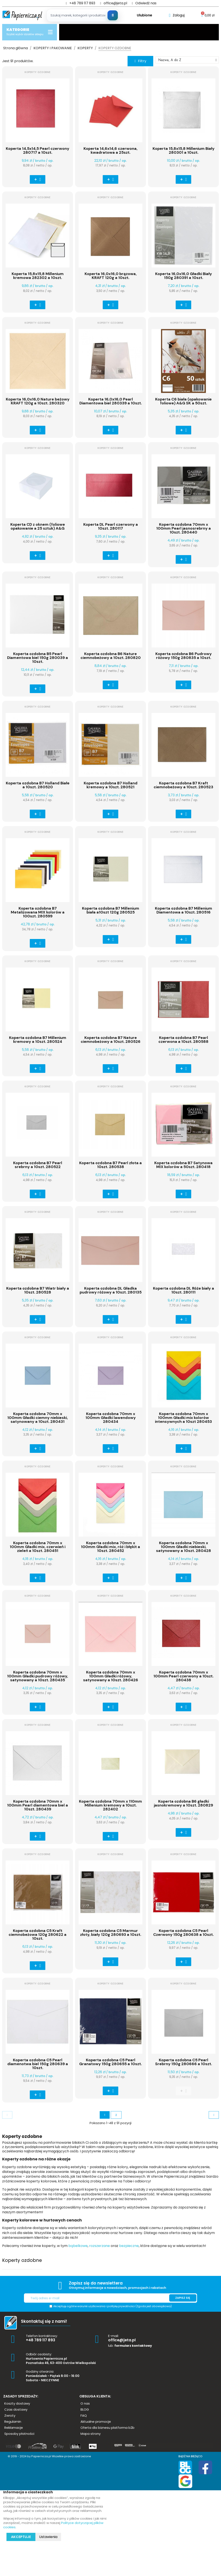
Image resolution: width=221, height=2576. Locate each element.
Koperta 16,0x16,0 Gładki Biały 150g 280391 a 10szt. (183, 275)
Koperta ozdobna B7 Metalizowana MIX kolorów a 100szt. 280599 (38, 912)
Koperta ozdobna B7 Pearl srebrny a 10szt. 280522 (37, 1164)
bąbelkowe (78, 2245)
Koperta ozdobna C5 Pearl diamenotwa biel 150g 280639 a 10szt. (37, 2063)
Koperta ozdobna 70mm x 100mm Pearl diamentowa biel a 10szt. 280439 (37, 1805)
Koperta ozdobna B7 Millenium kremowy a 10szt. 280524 (37, 1039)
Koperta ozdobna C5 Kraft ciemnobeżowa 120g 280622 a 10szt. (37, 1934)
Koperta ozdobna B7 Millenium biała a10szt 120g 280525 (110, 910)
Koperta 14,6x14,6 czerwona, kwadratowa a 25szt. (110, 150)
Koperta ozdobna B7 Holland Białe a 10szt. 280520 (37, 785)
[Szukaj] (112, 15)
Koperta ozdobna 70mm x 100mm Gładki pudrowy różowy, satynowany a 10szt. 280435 (37, 1676)
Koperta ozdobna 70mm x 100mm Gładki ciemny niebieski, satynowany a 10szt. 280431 (37, 1417)
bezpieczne (128, 2245)
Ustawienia (48, 2536)
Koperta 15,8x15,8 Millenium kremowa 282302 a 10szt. (38, 275)
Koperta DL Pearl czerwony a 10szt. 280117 (110, 526)
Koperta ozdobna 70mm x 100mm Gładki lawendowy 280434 (110, 1417)
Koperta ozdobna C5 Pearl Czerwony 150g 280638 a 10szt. (183, 1932)
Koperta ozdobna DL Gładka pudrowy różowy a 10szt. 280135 (111, 1290)
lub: (130, 2345)
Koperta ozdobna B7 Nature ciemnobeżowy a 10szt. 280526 (110, 1039)
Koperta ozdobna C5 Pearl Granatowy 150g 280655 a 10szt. (110, 2061)
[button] (140, 61)
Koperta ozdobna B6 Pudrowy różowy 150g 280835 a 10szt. (183, 655)
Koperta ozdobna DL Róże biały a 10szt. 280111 (183, 1290)
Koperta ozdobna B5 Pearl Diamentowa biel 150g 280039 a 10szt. (37, 657)
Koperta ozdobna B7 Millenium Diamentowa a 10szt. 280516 (183, 910)
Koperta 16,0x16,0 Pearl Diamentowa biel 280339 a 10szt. (110, 401)
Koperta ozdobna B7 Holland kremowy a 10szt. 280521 (110, 785)
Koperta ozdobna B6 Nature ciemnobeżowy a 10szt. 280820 (111, 655)
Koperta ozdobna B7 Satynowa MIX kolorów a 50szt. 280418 (183, 1164)
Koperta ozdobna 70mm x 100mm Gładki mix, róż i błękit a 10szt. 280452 (110, 1546)
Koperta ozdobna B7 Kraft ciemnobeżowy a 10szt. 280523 (183, 785)
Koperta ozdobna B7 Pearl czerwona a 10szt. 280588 (183, 1039)
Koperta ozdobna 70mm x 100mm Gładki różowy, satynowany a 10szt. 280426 (110, 1676)
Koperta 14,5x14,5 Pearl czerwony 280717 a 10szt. (37, 150)
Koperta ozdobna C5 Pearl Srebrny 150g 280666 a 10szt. (183, 2061)
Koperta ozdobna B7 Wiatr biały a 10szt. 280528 (37, 1290)
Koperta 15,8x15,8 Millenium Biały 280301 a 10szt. (184, 150)
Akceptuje (21, 2536)
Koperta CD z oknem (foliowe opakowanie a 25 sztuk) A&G (37, 526)
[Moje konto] (177, 15)
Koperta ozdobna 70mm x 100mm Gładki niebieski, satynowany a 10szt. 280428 (183, 1546)
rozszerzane (99, 2245)
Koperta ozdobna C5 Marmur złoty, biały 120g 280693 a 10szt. (110, 1932)
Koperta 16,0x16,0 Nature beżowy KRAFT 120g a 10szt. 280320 (37, 401)
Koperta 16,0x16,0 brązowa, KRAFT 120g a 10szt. (111, 275)
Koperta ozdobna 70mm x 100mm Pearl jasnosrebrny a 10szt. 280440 (183, 528)
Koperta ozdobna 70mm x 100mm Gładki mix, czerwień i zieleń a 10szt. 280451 (37, 1546)
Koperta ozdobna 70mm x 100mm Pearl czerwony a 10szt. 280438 (183, 1676)
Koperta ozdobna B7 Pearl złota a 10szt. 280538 (110, 1164)
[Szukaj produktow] (83, 15)
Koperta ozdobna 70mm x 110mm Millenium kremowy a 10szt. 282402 (110, 1805)
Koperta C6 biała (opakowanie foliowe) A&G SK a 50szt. (183, 401)
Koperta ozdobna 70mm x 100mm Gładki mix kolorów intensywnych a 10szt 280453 (183, 1417)
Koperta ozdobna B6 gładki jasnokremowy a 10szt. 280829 (183, 1803)
